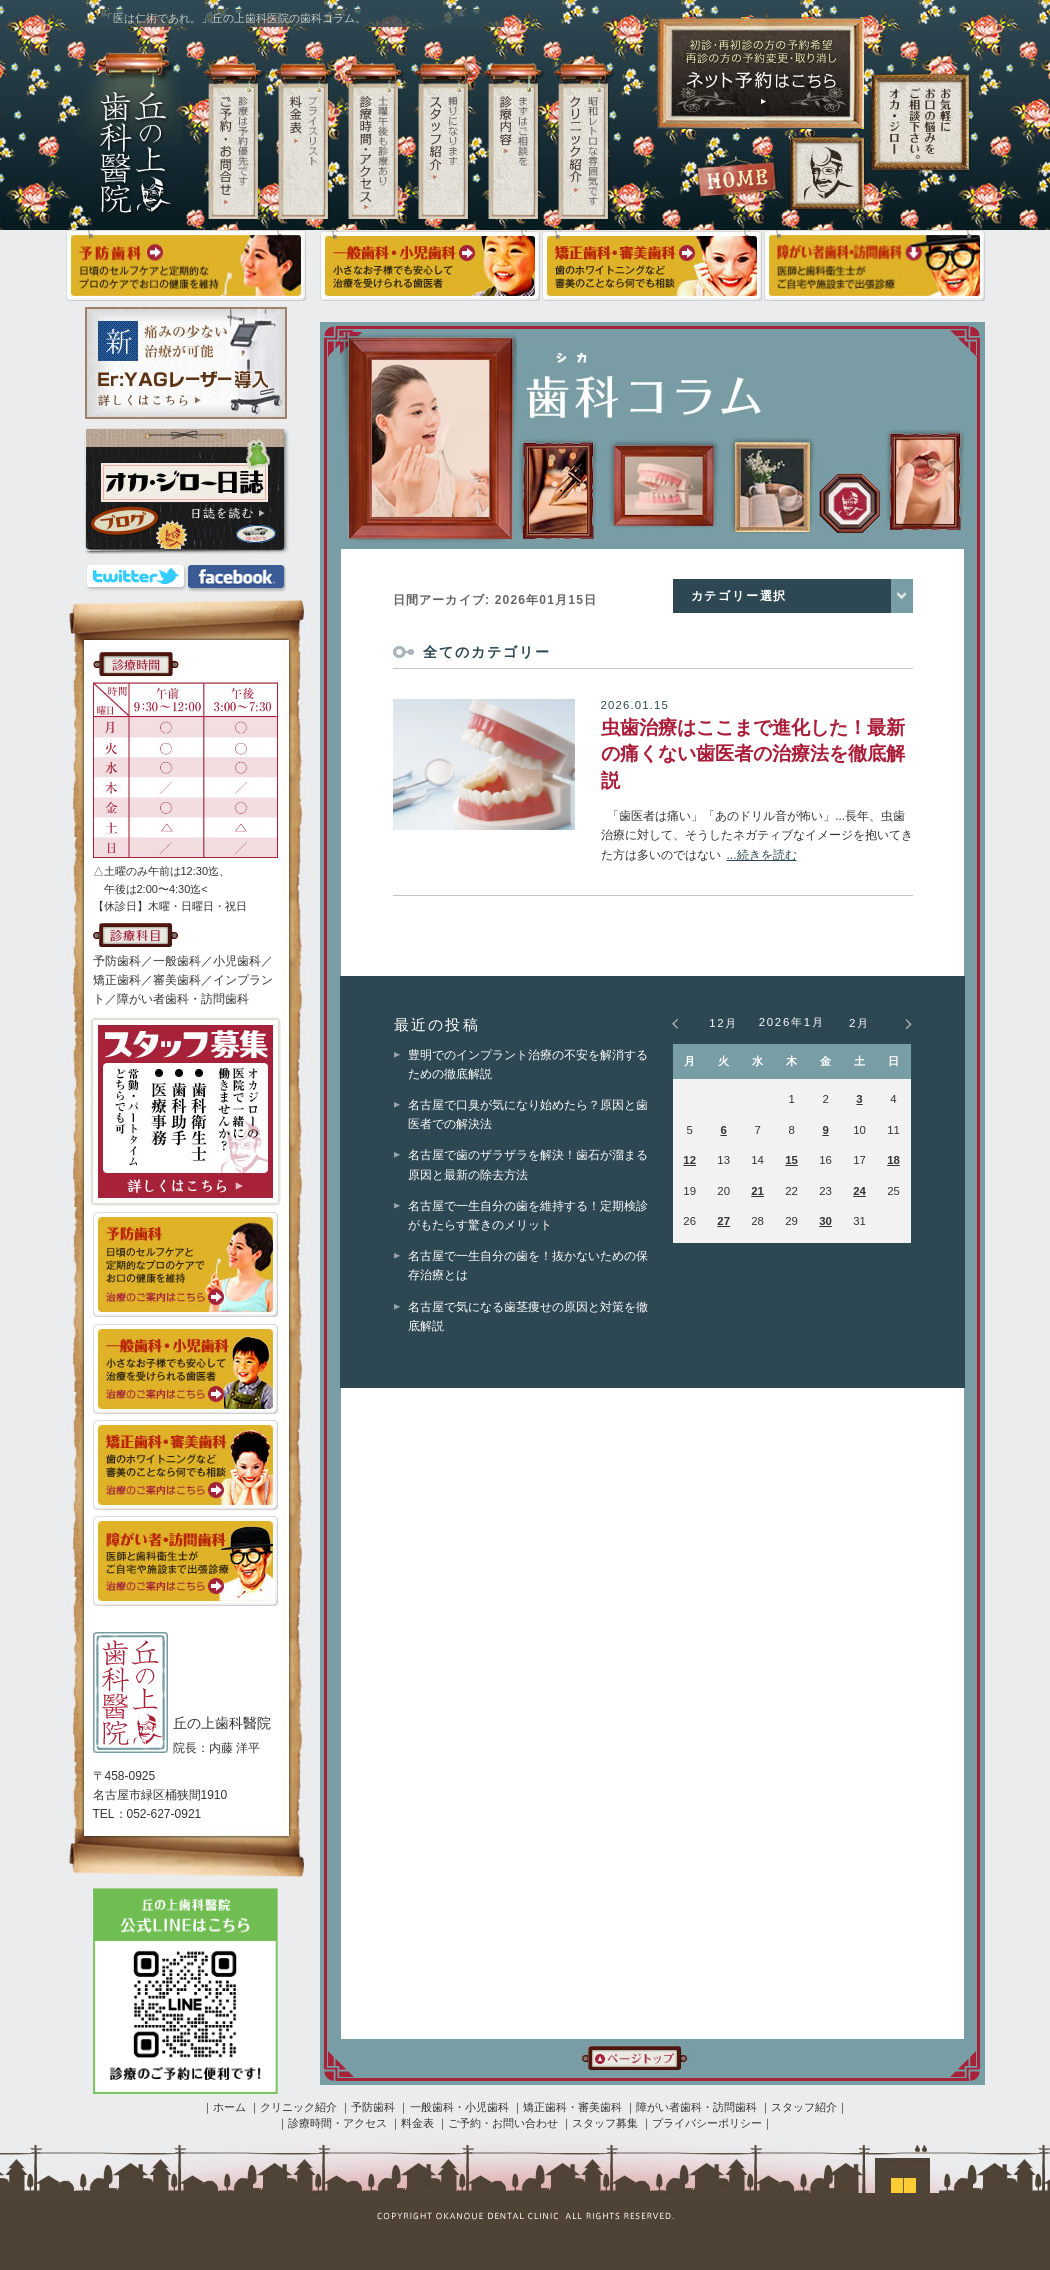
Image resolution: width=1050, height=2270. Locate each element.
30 (825, 1221)
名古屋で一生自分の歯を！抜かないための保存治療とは (528, 1265)
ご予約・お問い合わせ (503, 2123)
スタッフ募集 (605, 2123)
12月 (723, 1023)
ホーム (229, 2107)
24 (859, 1191)
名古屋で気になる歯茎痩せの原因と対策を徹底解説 (528, 1316)
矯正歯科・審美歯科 (572, 2107)
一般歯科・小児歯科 (459, 2107)
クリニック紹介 (298, 2107)
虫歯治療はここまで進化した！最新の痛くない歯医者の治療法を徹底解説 (753, 754)
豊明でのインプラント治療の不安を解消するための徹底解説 (528, 1064)
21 (757, 1191)
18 (893, 1160)
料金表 (417, 2123)
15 (791, 1160)
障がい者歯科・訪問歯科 (696, 2107)
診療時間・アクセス (337, 2123)
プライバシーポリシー (707, 2123)
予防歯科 (373, 2107)
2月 (859, 1023)
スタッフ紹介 (804, 2107)
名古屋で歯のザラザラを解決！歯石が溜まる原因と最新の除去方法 (528, 1164)
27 (723, 1221)
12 (689, 1160)
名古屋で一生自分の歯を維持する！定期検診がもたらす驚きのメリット (528, 1215)
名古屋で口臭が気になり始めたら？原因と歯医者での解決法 (528, 1114)
